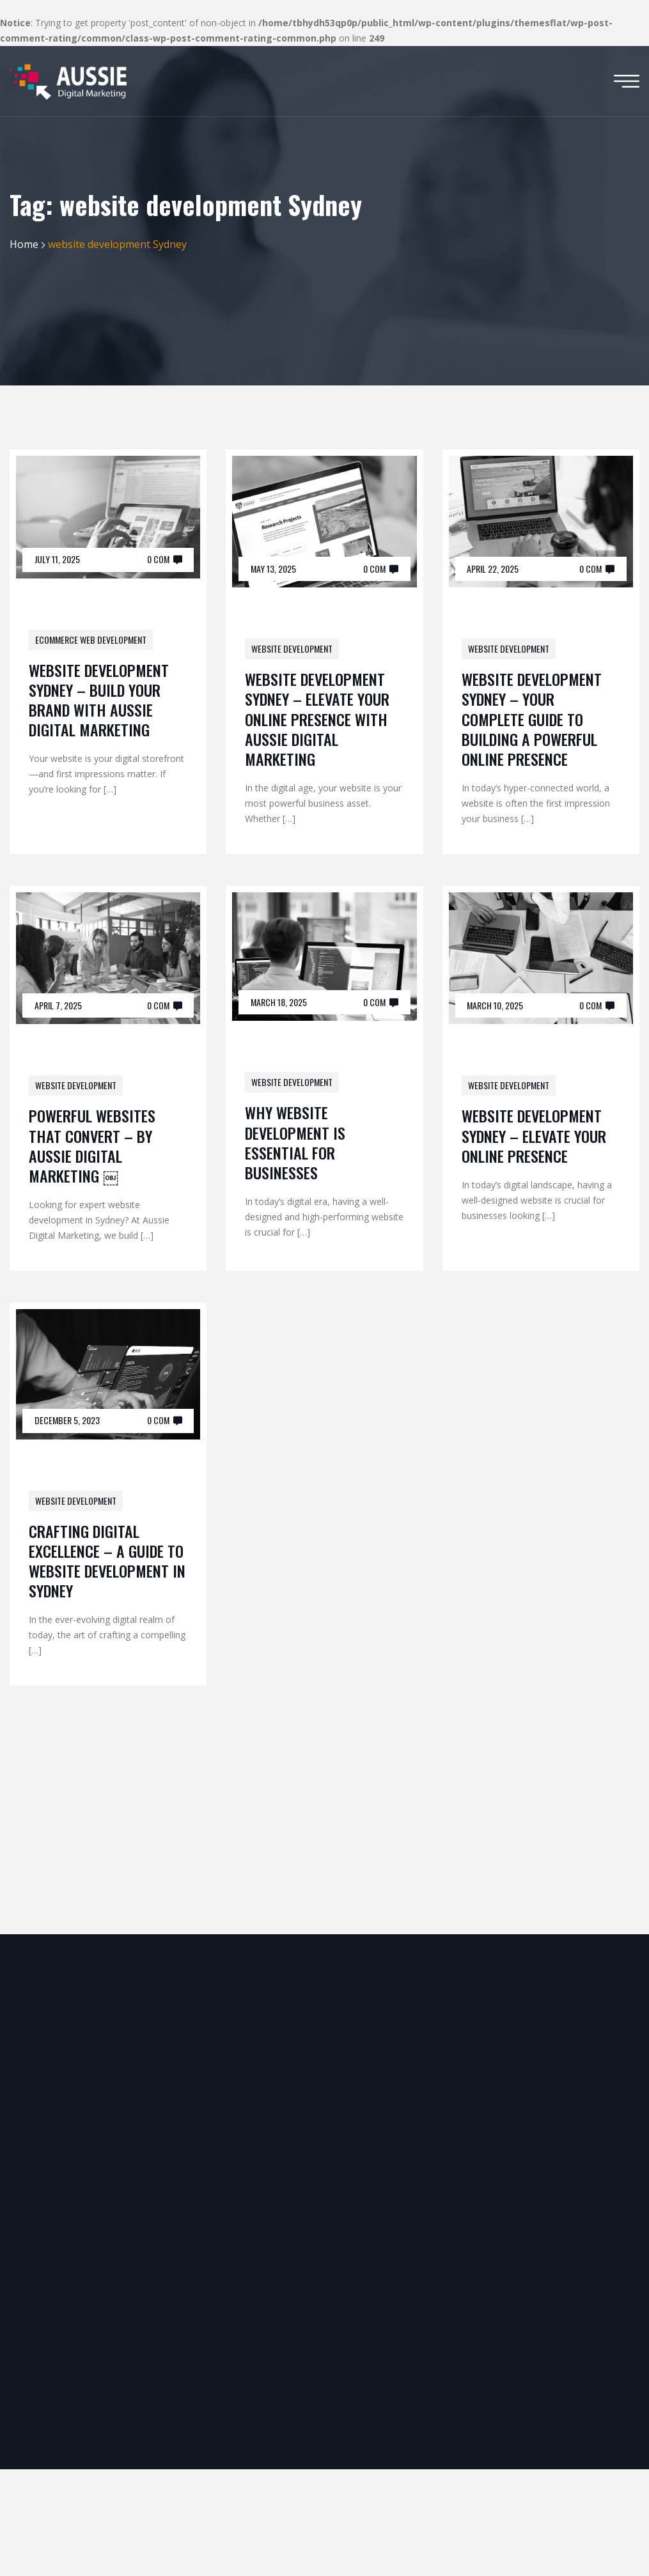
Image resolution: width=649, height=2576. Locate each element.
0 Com (158, 559)
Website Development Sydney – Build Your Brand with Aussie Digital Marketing (99, 699)
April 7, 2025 (58, 1005)
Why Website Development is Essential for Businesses (295, 1142)
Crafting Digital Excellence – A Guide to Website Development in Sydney (107, 1560)
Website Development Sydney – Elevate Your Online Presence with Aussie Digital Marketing (317, 718)
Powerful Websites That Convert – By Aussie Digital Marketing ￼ (92, 1145)
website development (291, 648)
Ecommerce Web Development (90, 639)
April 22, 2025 (493, 568)
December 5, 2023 (67, 1420)
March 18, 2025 (279, 1002)
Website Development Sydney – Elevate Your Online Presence (534, 1135)
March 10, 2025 (495, 1005)
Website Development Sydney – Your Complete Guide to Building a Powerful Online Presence (532, 718)
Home (24, 244)
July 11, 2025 (57, 559)
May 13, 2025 (273, 568)
